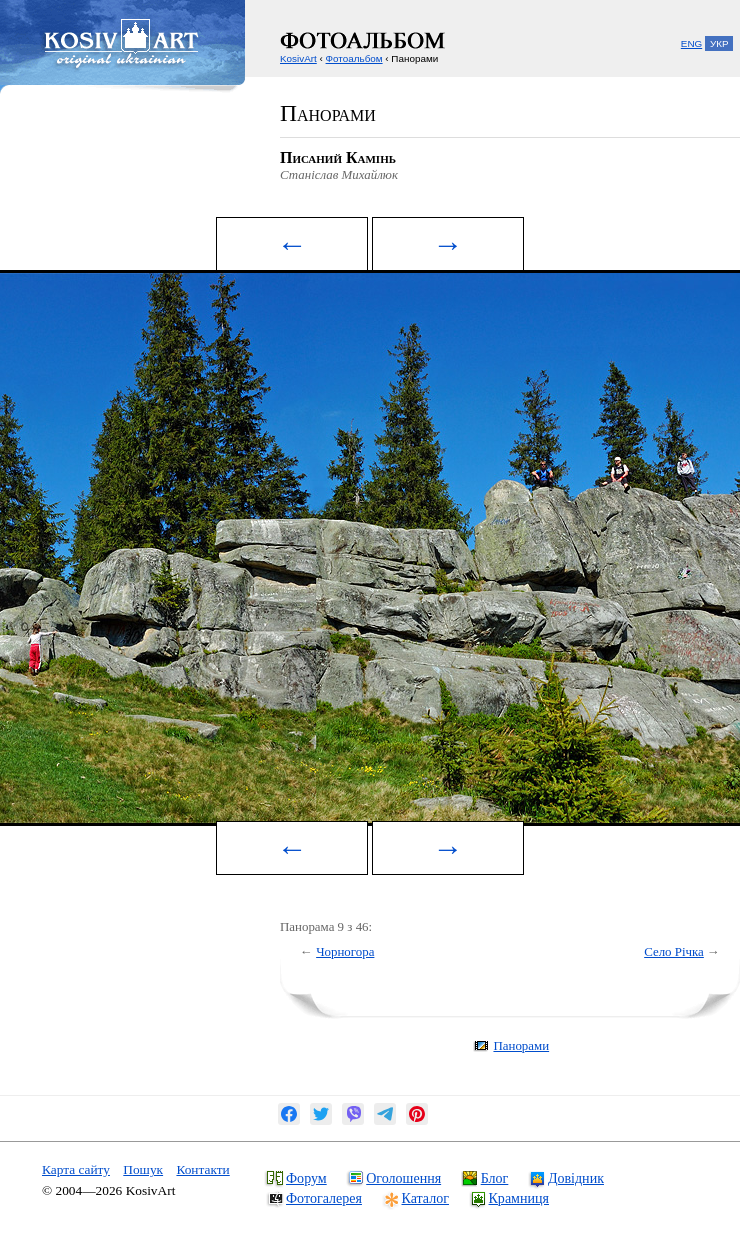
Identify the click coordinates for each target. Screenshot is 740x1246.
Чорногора (345, 951)
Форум (306, 1178)
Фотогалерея (324, 1198)
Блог (495, 1178)
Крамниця (519, 1198)
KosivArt (298, 58)
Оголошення (403, 1178)
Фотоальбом (354, 58)
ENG (691, 43)
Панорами (521, 1045)
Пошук (143, 1169)
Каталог (425, 1198)
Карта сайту (76, 1169)
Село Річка (674, 951)
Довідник (576, 1178)
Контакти (202, 1169)
